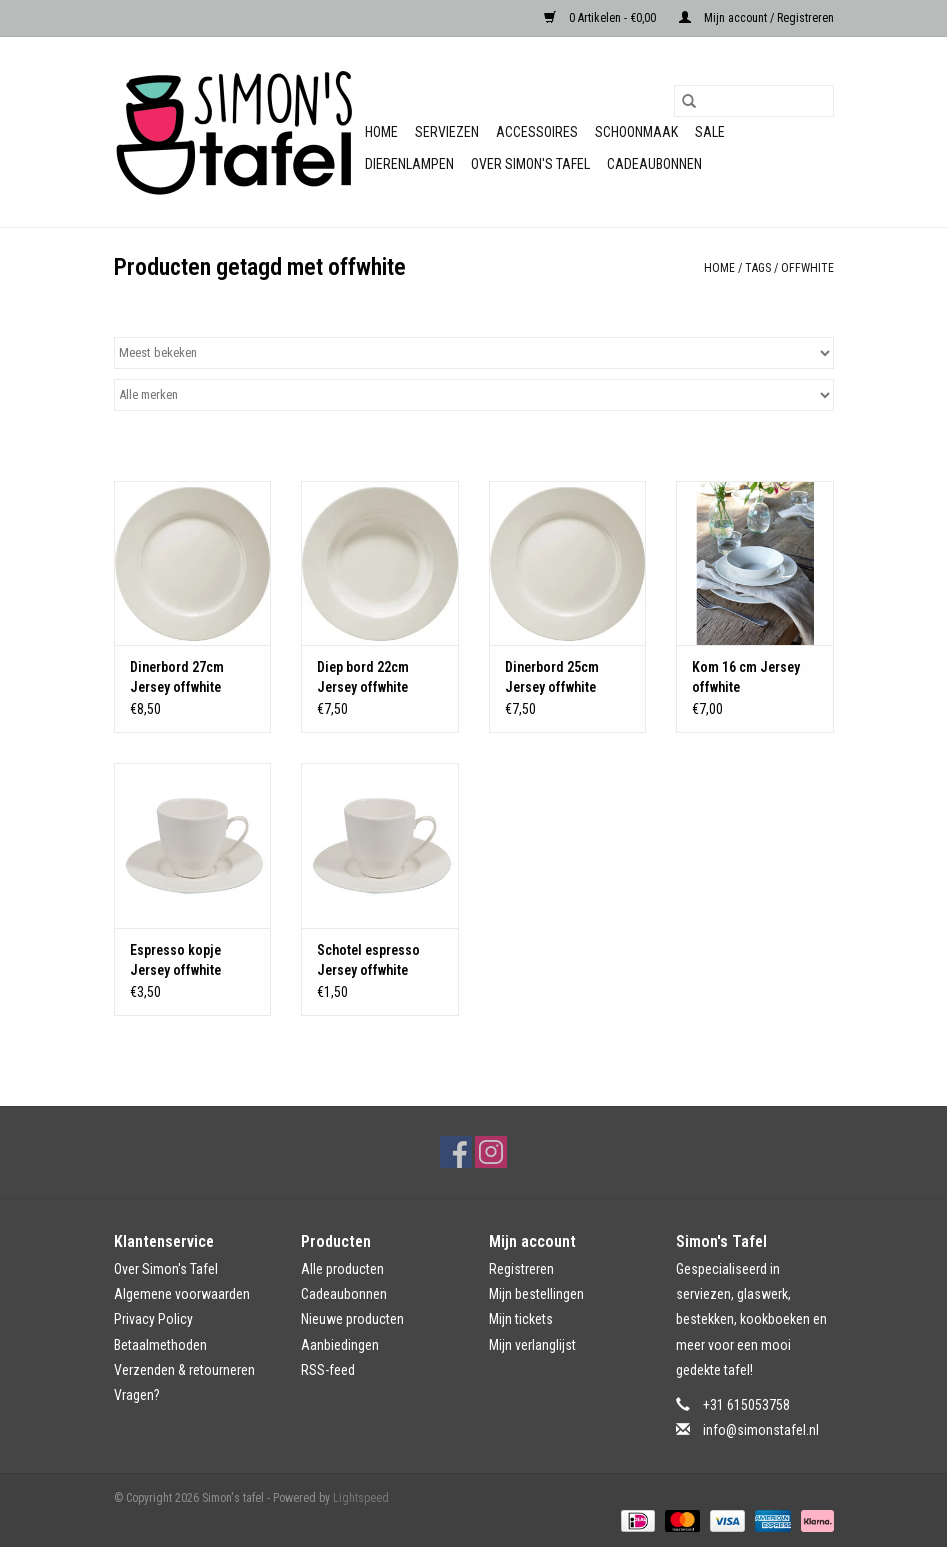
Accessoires (537, 132)
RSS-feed (328, 1370)
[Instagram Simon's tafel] (491, 1152)
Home (381, 132)
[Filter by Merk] (474, 395)
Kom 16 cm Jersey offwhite (746, 677)
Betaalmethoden (160, 1345)
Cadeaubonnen (654, 164)
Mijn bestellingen (536, 1294)
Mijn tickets (521, 1319)
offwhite (807, 268)
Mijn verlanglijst (532, 1345)
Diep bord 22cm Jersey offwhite (363, 677)
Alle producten (342, 1269)
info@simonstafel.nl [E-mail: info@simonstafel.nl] (761, 1430)
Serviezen (447, 132)
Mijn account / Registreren (756, 18)
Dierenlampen (409, 164)
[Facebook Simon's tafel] (456, 1152)
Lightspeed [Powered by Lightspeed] (361, 1498)
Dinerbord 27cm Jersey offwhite (177, 677)
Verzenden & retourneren (184, 1370)
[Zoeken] (754, 101)
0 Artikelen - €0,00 (601, 18)
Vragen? (137, 1395)
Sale (710, 132)
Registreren (521, 1269)
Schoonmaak (636, 132)
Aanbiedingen (340, 1345)
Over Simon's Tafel (530, 164)
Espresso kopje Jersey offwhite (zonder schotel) (179, 961)
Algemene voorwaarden (182, 1294)
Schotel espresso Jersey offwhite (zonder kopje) (368, 961)
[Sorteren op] (474, 353)
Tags (758, 268)
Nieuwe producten (352, 1319)
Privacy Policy (153, 1319)
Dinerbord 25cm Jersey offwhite (552, 677)
